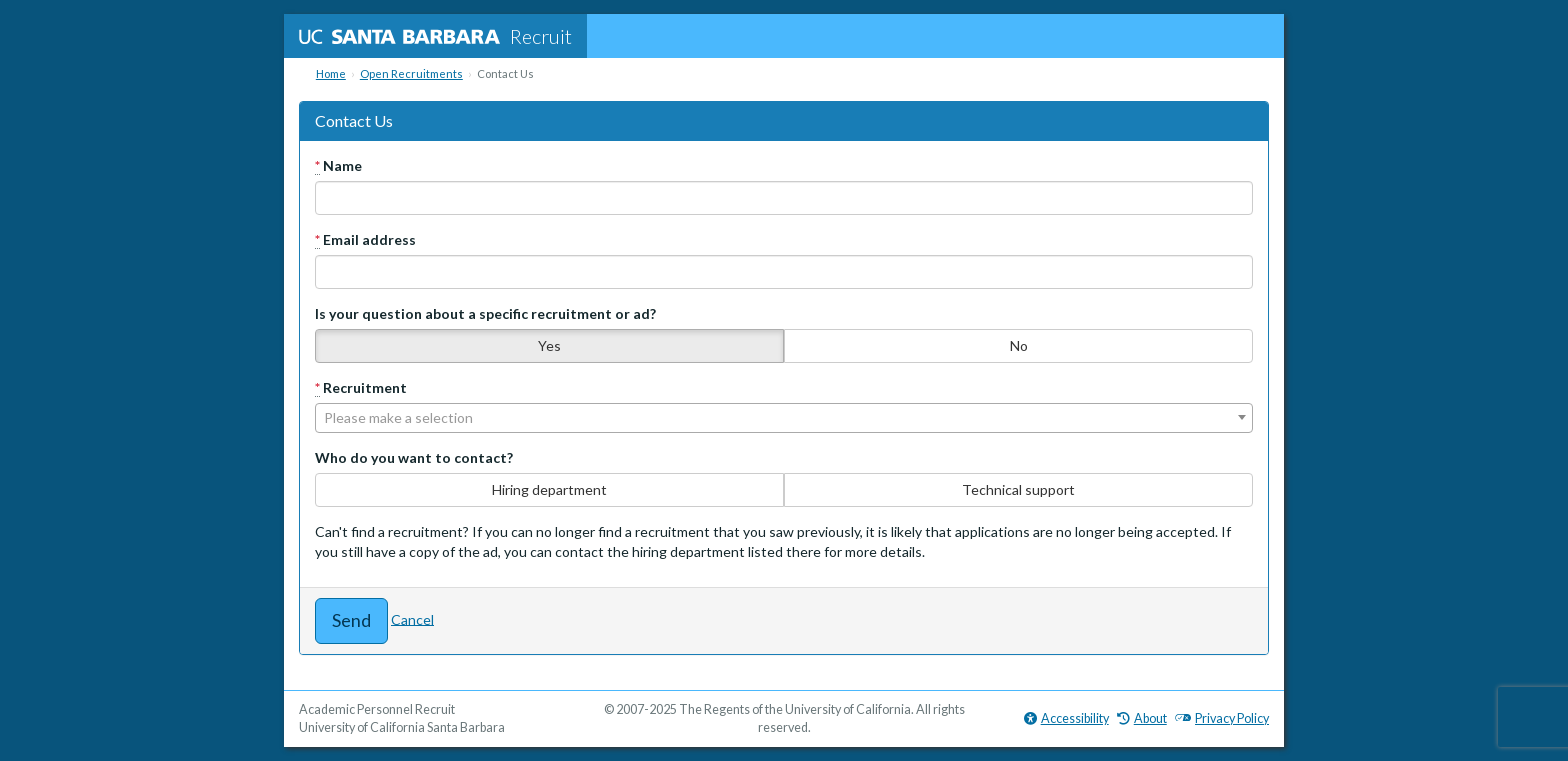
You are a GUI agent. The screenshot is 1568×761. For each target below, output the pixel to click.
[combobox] (784, 418)
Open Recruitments (411, 73)
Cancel (412, 618)
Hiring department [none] (549, 489)
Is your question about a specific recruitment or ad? (485, 313)
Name (338, 166)
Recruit (435, 36)
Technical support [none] (1018, 489)
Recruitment (361, 388)
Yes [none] (549, 345)
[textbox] (784, 418)
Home (331, 73)
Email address (365, 240)
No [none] (1019, 345)
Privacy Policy (1222, 718)
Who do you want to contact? (414, 457)
